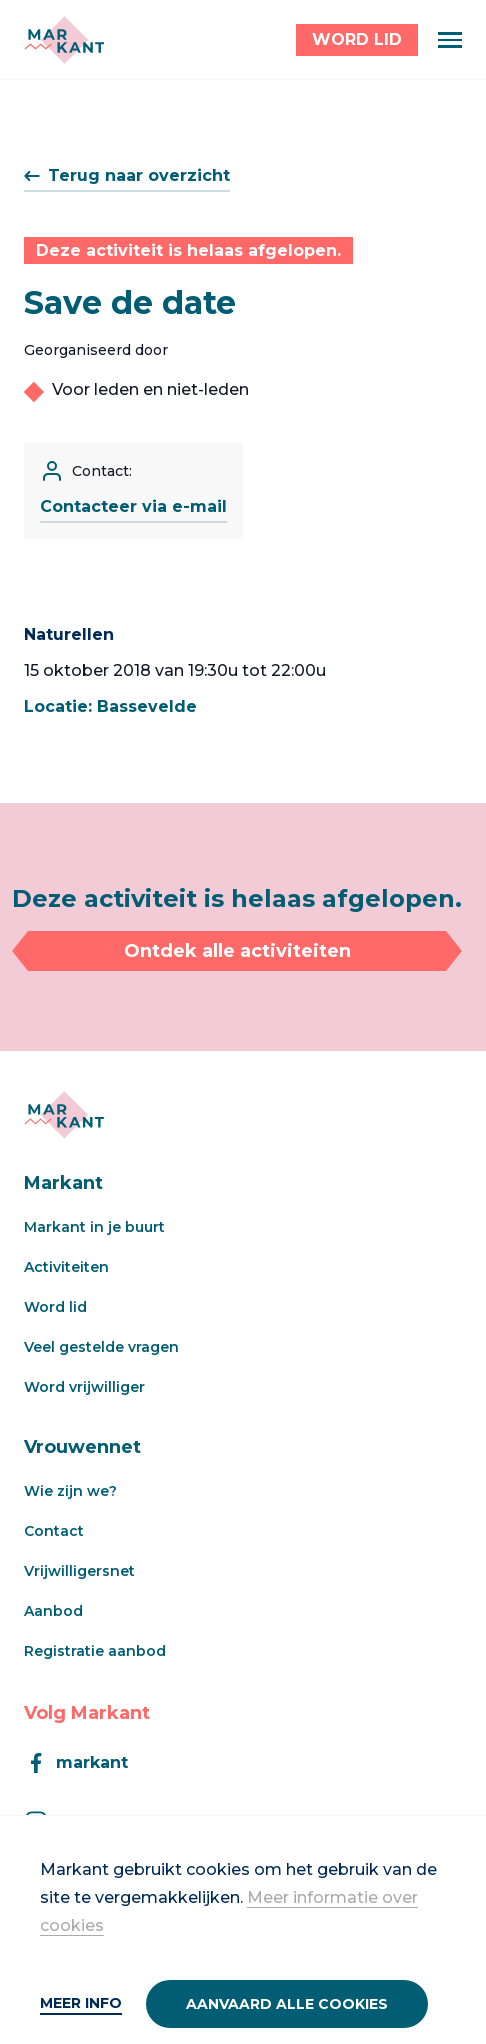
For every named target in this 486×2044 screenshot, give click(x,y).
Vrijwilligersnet (79, 1571)
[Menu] (450, 40)
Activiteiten (66, 1267)
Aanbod (53, 1611)
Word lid (55, 1307)
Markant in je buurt (94, 1227)
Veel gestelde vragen (101, 1347)
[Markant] (64, 40)
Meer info (81, 2003)
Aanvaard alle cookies (287, 2004)
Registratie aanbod (95, 1651)
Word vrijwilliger (84, 1387)
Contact (54, 1531)
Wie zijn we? (70, 1491)
